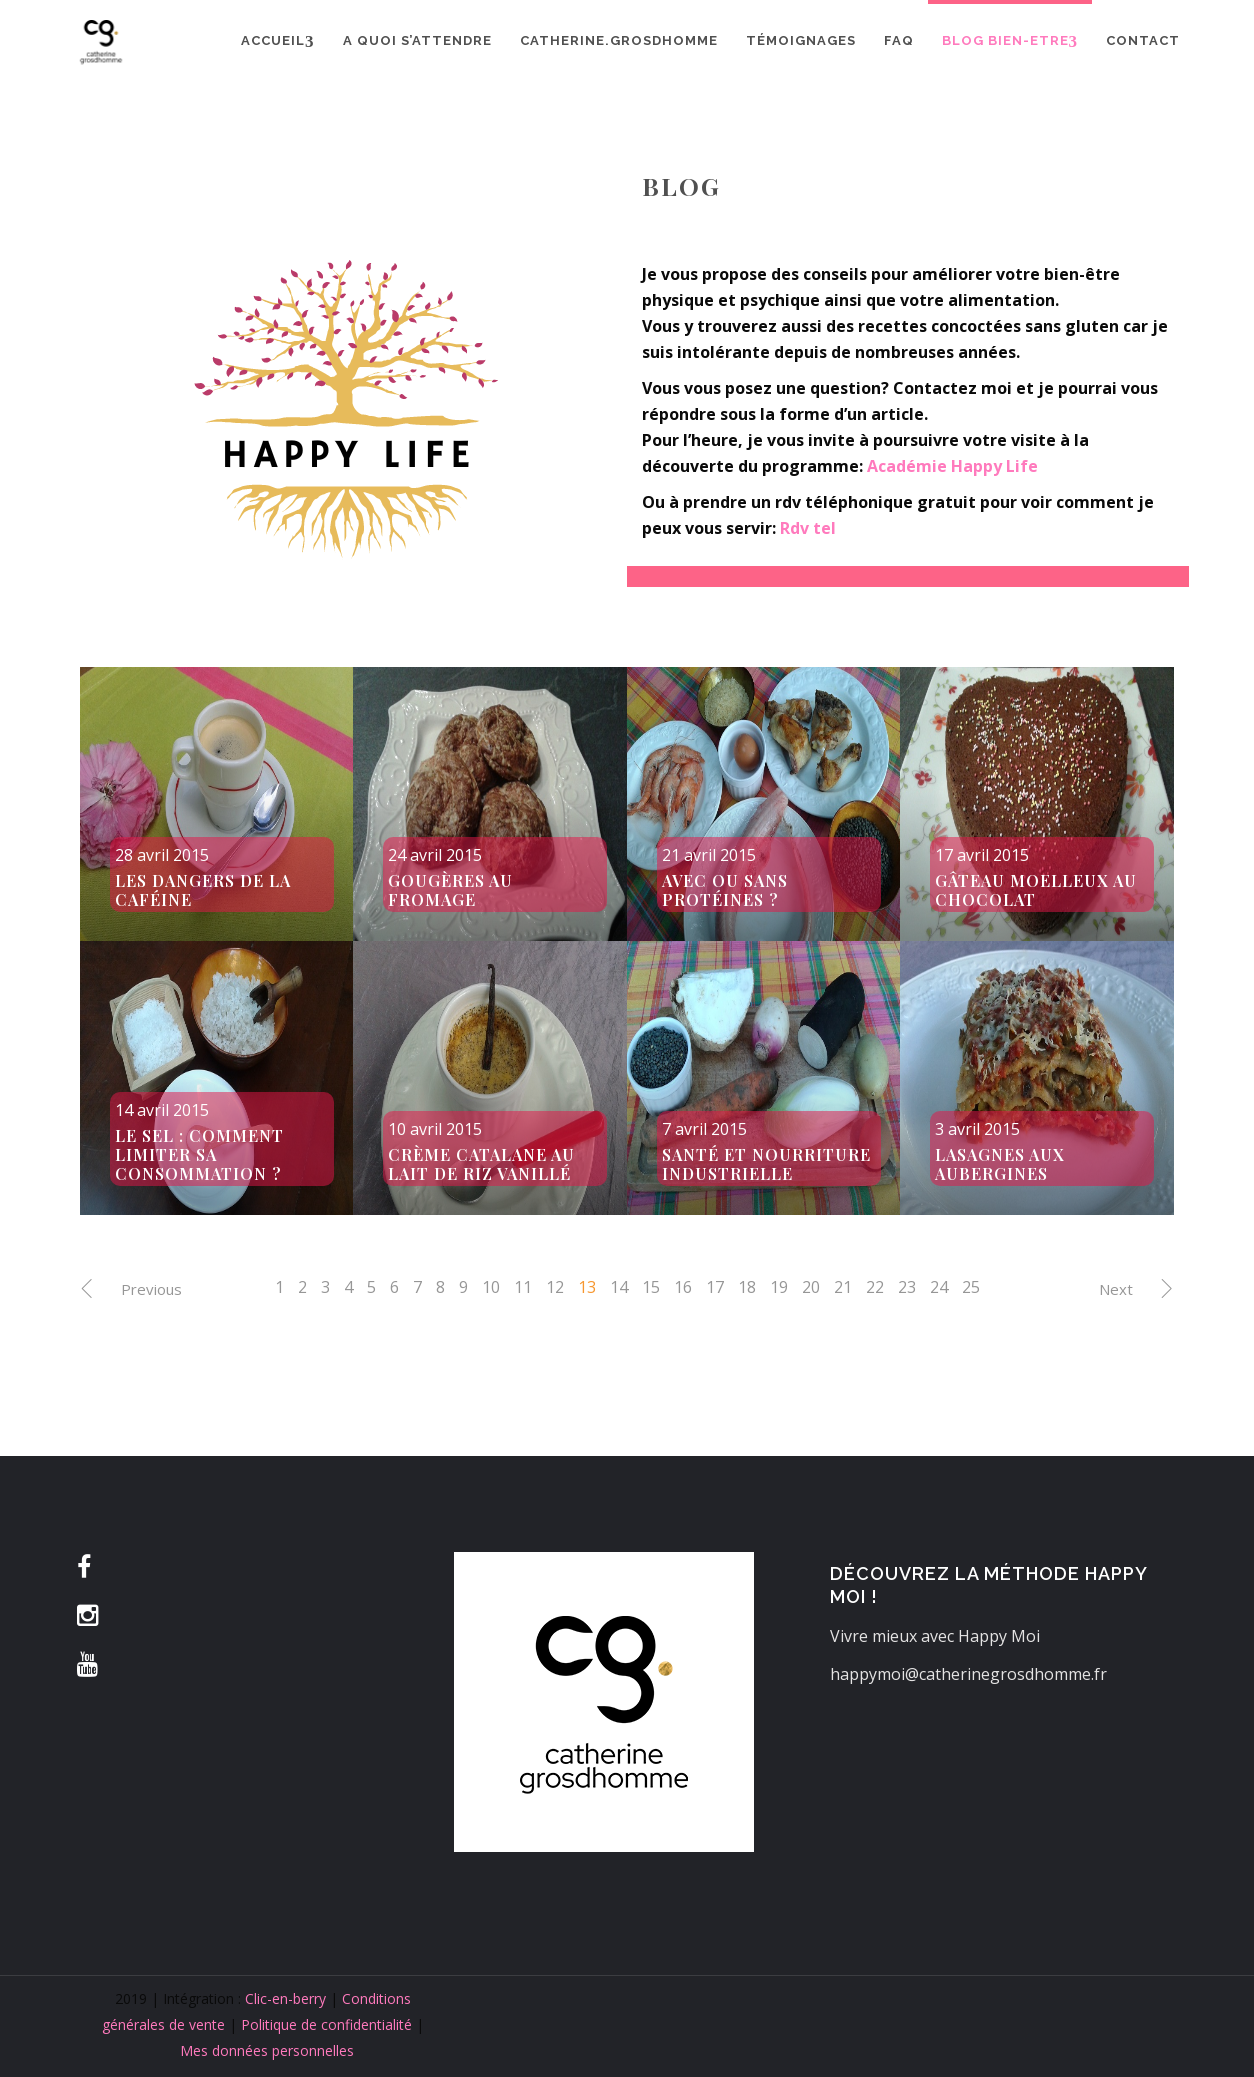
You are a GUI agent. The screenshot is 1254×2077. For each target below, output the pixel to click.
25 (971, 1287)
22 (875, 1287)
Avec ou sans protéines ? (725, 890)
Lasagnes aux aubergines (1000, 1164)
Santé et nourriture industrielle (766, 1164)
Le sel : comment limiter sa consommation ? (199, 1154)
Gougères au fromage (450, 890)
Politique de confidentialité (326, 2024)
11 (523, 1287)
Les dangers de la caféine (203, 890)
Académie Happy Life (952, 466)
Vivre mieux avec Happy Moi (935, 1636)
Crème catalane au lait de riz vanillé (481, 1164)
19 (779, 1287)
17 (715, 1287)
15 (651, 1287)
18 (747, 1287)
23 (907, 1287)
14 (619, 1287)
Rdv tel (808, 528)
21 (843, 1287)
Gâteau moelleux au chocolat (1036, 890)
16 (683, 1287)
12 (555, 1287)
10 (491, 1287)
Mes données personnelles (267, 2050)
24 (939, 1287)
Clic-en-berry (285, 1998)
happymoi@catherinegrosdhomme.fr (968, 1674)
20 (811, 1287)
